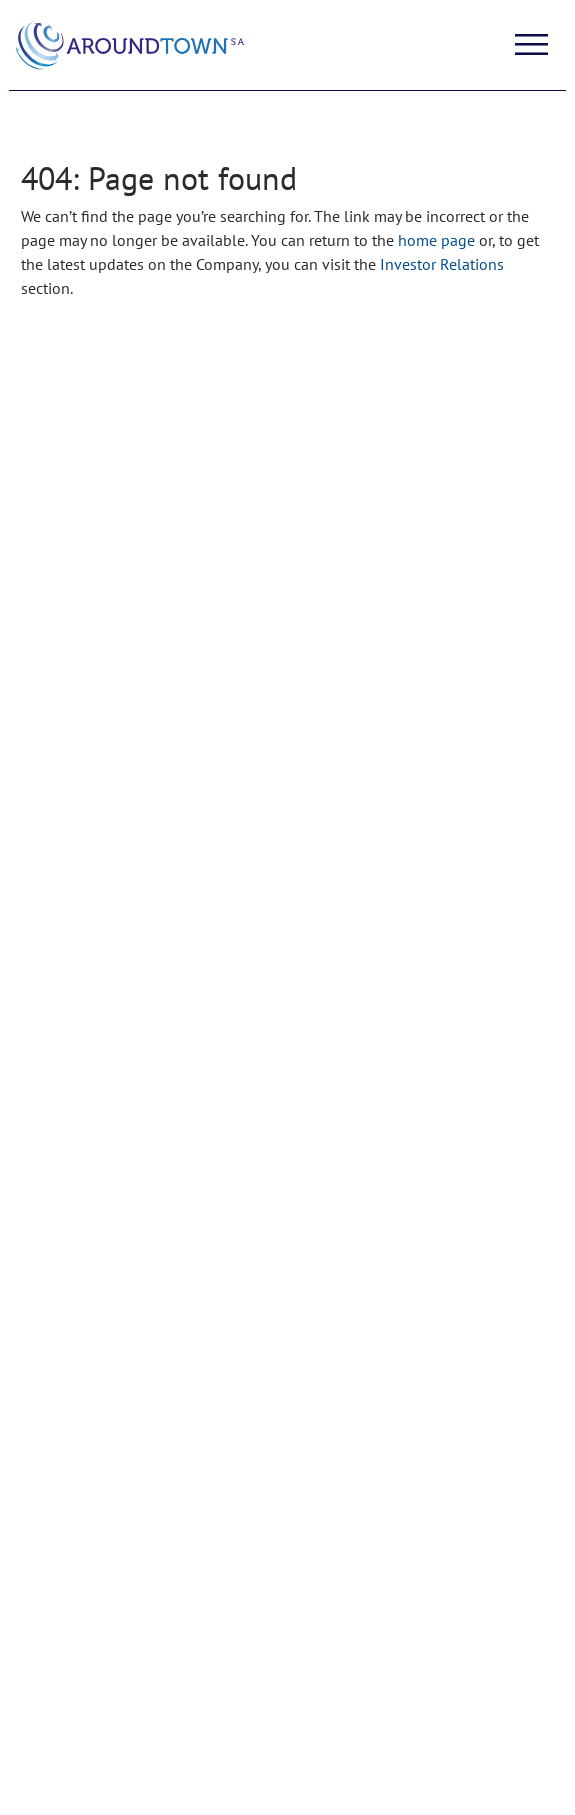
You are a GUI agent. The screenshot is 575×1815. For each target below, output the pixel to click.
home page (436, 240)
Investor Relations (442, 264)
